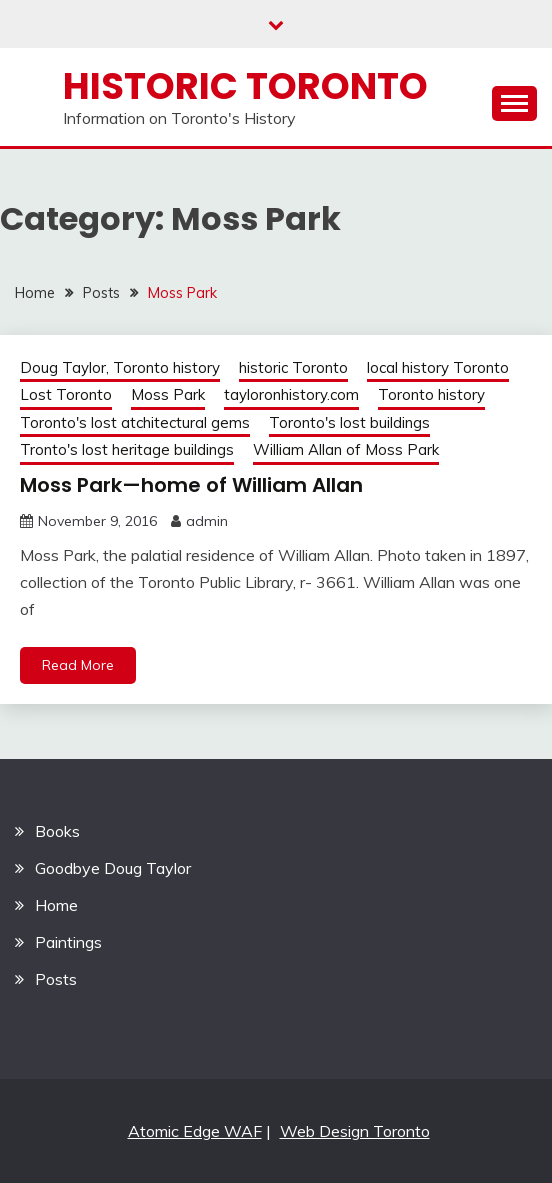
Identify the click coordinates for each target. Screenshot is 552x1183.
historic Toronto (293, 367)
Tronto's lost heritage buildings (127, 449)
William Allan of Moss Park (346, 449)
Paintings (68, 942)
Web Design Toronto (355, 1131)
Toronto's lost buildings (349, 422)
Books (57, 831)
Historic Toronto (245, 86)
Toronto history (431, 394)
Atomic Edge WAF (195, 1131)
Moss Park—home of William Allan (191, 485)
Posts (56, 979)
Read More (78, 665)
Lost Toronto (66, 394)
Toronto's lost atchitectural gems (135, 422)
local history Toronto (438, 367)
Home (56, 905)
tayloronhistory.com (291, 394)
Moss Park (168, 394)
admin (207, 521)
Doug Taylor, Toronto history (120, 367)
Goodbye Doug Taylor (113, 868)
